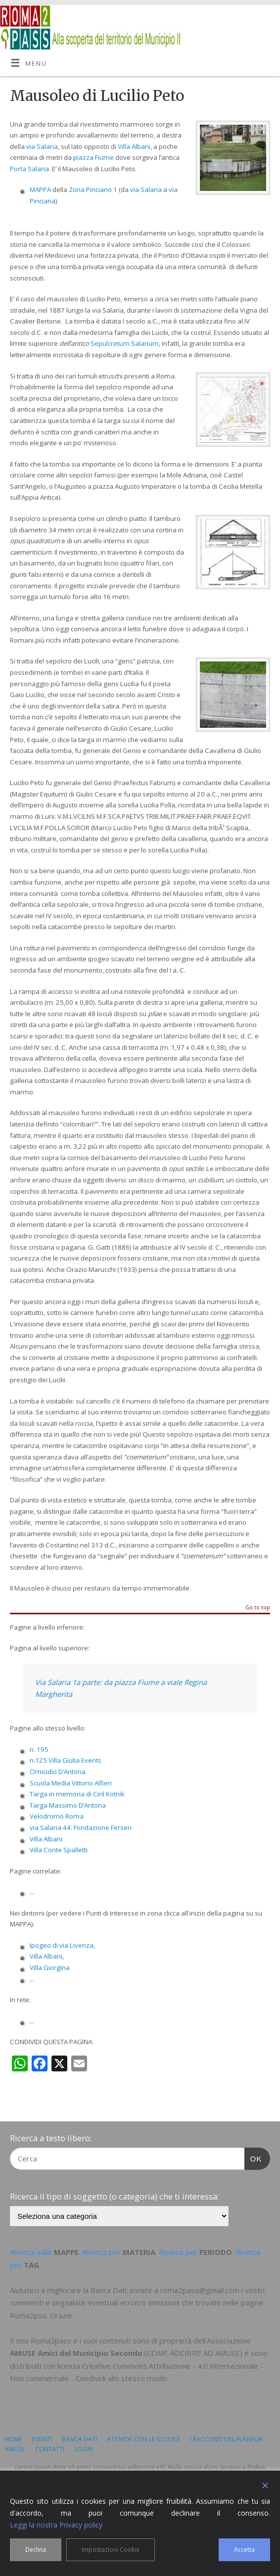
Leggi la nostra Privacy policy (56, 2524)
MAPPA (40, 189)
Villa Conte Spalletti (59, 1849)
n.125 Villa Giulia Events (65, 1760)
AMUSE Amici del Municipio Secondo (76, 2353)
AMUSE (15, 2449)
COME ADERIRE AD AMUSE (193, 2353)
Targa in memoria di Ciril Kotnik (77, 1793)
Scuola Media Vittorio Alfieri (71, 1783)
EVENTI (42, 2439)
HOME (13, 2439)
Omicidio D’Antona (58, 1771)
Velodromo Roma (57, 1816)
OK (253, 2157)
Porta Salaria (29, 168)
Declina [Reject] (35, 2549)
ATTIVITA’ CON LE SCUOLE (143, 2439)
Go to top (257, 1608)
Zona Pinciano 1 (93, 189)
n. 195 (39, 1749)
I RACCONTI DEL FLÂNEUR (226, 2439)
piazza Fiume (93, 157)
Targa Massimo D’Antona (68, 1805)
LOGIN (83, 2449)
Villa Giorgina (50, 1967)
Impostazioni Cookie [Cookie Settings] (111, 2549)
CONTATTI (49, 2449)
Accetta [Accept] (244, 2549)
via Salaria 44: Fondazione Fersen (81, 1827)
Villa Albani (134, 146)
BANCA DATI (79, 2439)
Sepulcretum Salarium (125, 343)
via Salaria (42, 146)
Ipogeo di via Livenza (61, 1945)
